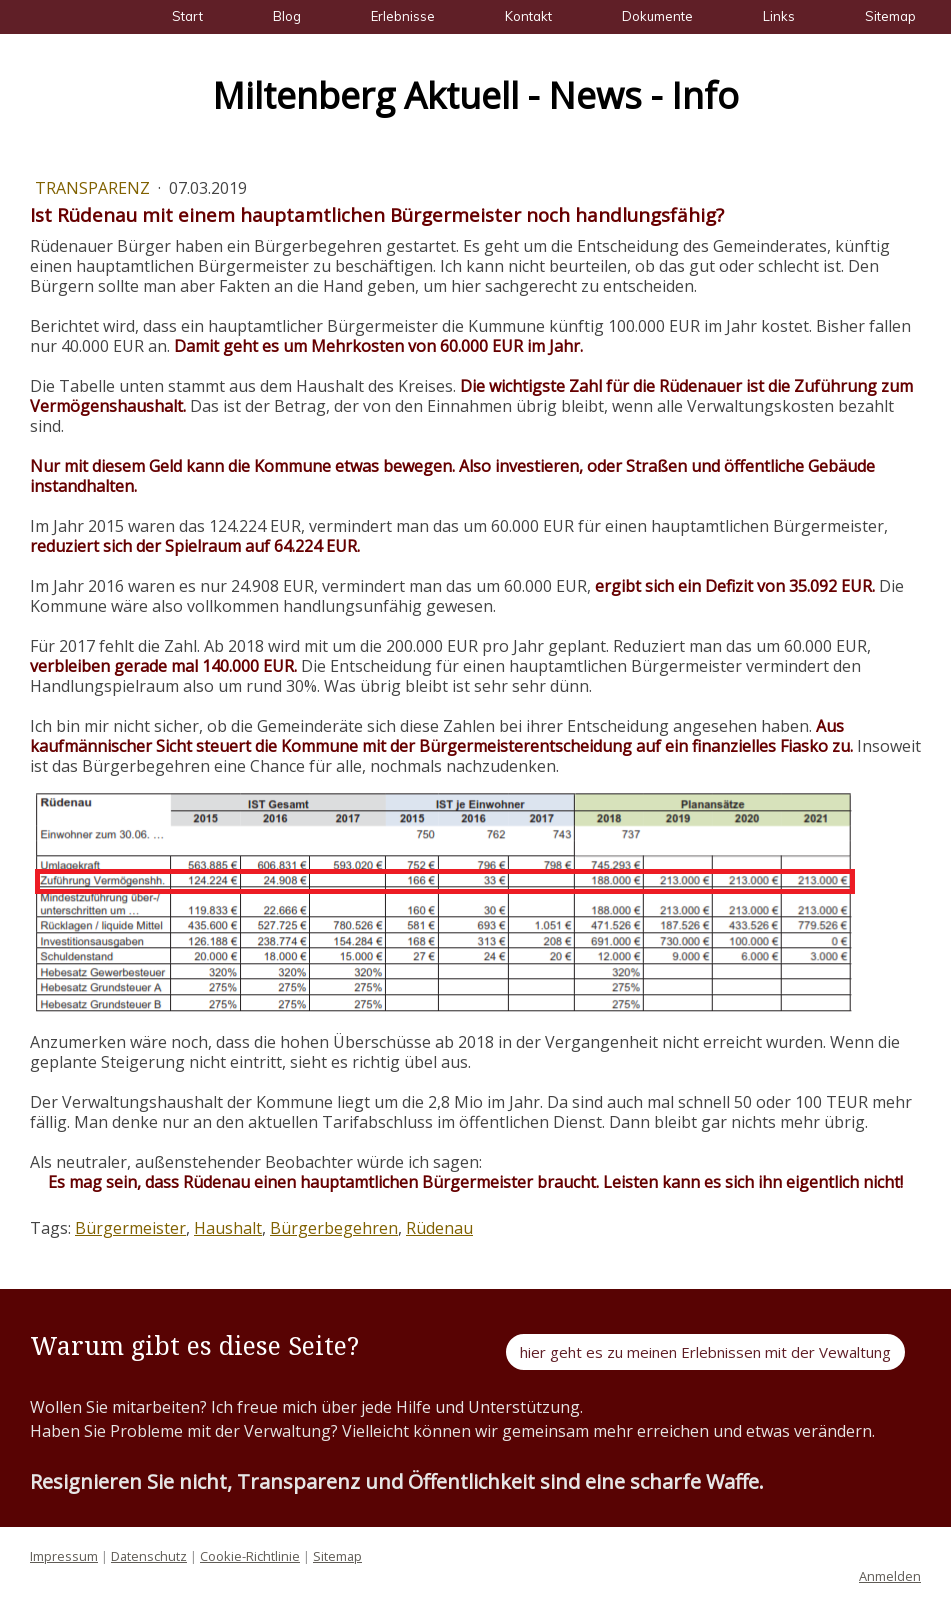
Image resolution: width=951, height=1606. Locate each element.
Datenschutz (149, 1556)
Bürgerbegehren (334, 1228)
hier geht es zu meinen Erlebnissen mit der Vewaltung (705, 1352)
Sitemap (890, 16)
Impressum (64, 1556)
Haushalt (228, 1228)
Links (779, 16)
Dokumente (657, 16)
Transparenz (94, 188)
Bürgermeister (130, 1228)
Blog (287, 16)
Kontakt (528, 16)
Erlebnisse (403, 16)
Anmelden (890, 1576)
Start (187, 16)
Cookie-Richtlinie (250, 1556)
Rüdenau (439, 1228)
